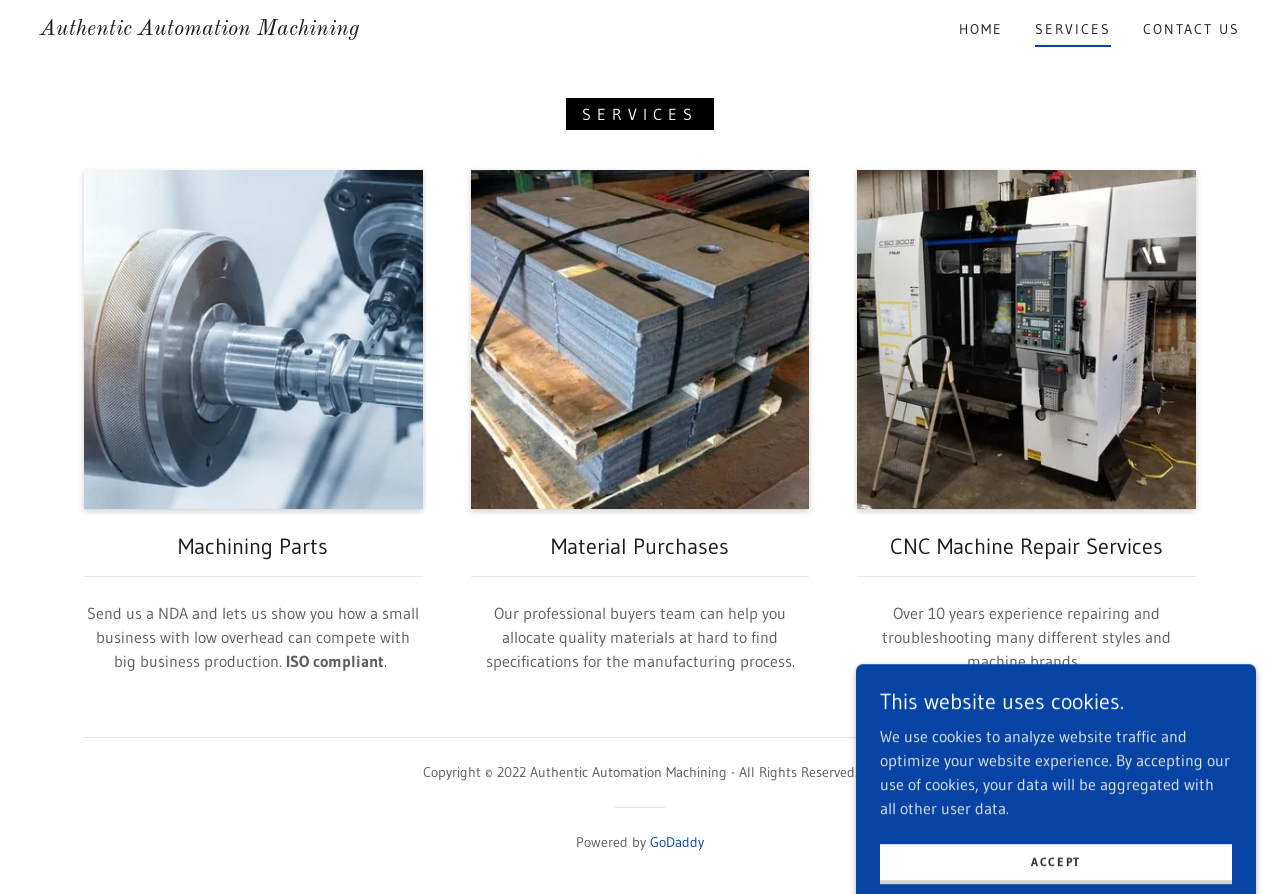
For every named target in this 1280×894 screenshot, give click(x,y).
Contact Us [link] (1191, 29)
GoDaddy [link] (677, 842)
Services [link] (1073, 29)
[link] (200, 29)
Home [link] (981, 29)
